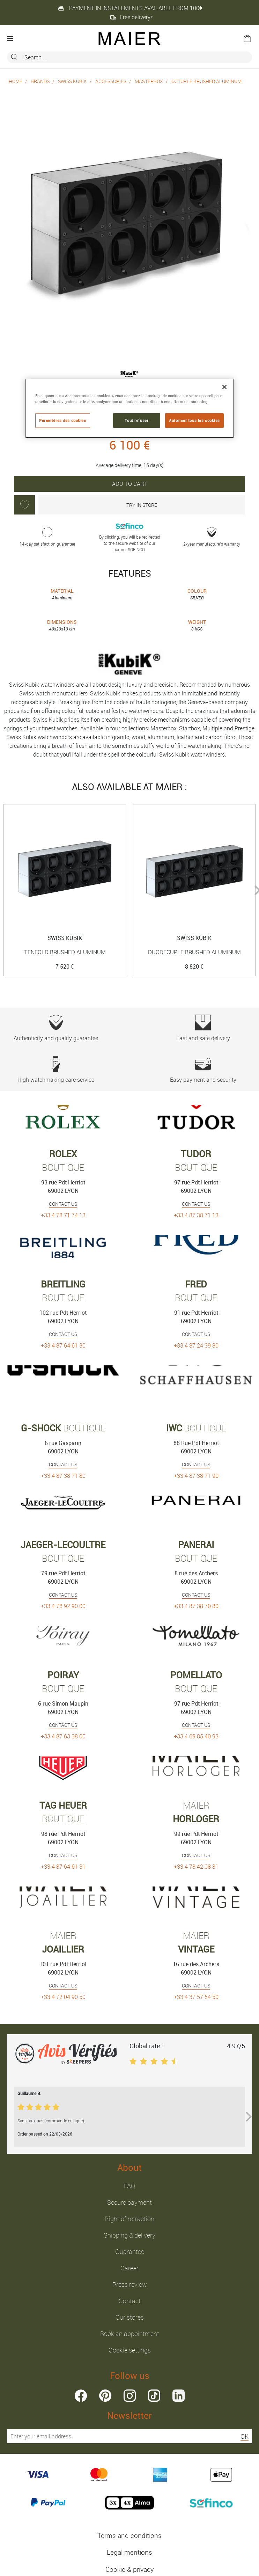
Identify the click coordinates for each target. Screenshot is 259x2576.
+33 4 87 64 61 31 (63, 1866)
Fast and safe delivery (203, 1028)
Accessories (110, 81)
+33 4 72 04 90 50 (63, 1997)
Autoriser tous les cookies (194, 420)
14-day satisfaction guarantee (47, 537)
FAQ (129, 2186)
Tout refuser (136, 420)
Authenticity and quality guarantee (56, 1028)
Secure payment (129, 2202)
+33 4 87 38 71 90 (196, 1476)
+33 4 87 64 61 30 (63, 1345)
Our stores (130, 2317)
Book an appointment (129, 2333)
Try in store (141, 505)
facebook (81, 2395)
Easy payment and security (203, 1069)
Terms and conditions (129, 2535)
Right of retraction (129, 2218)
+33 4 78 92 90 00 (63, 1606)
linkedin (178, 2395)
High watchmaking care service (56, 1069)
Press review (129, 2284)
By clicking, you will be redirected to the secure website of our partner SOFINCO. (129, 537)
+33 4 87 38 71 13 (196, 1215)
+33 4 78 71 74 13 (63, 1215)
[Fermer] (224, 387)
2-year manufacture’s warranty (212, 537)
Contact (130, 2301)
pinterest (105, 2395)
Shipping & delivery (129, 2235)
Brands (40, 81)
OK (244, 2436)
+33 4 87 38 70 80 (196, 1606)
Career (129, 2268)
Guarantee (129, 2251)
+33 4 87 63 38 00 (63, 1736)
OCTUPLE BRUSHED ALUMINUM (206, 81)
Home (15, 81)
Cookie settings (130, 2350)
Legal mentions (129, 2552)
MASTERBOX (149, 81)
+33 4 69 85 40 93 (196, 1736)
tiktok (154, 2395)
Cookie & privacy (129, 2569)
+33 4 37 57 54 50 (196, 1997)
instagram (130, 2395)
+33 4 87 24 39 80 (196, 1345)
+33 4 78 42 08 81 (196, 1866)
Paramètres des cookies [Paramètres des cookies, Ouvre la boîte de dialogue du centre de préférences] (62, 420)
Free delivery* (131, 17)
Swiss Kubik (72, 81)
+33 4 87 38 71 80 (63, 1476)
